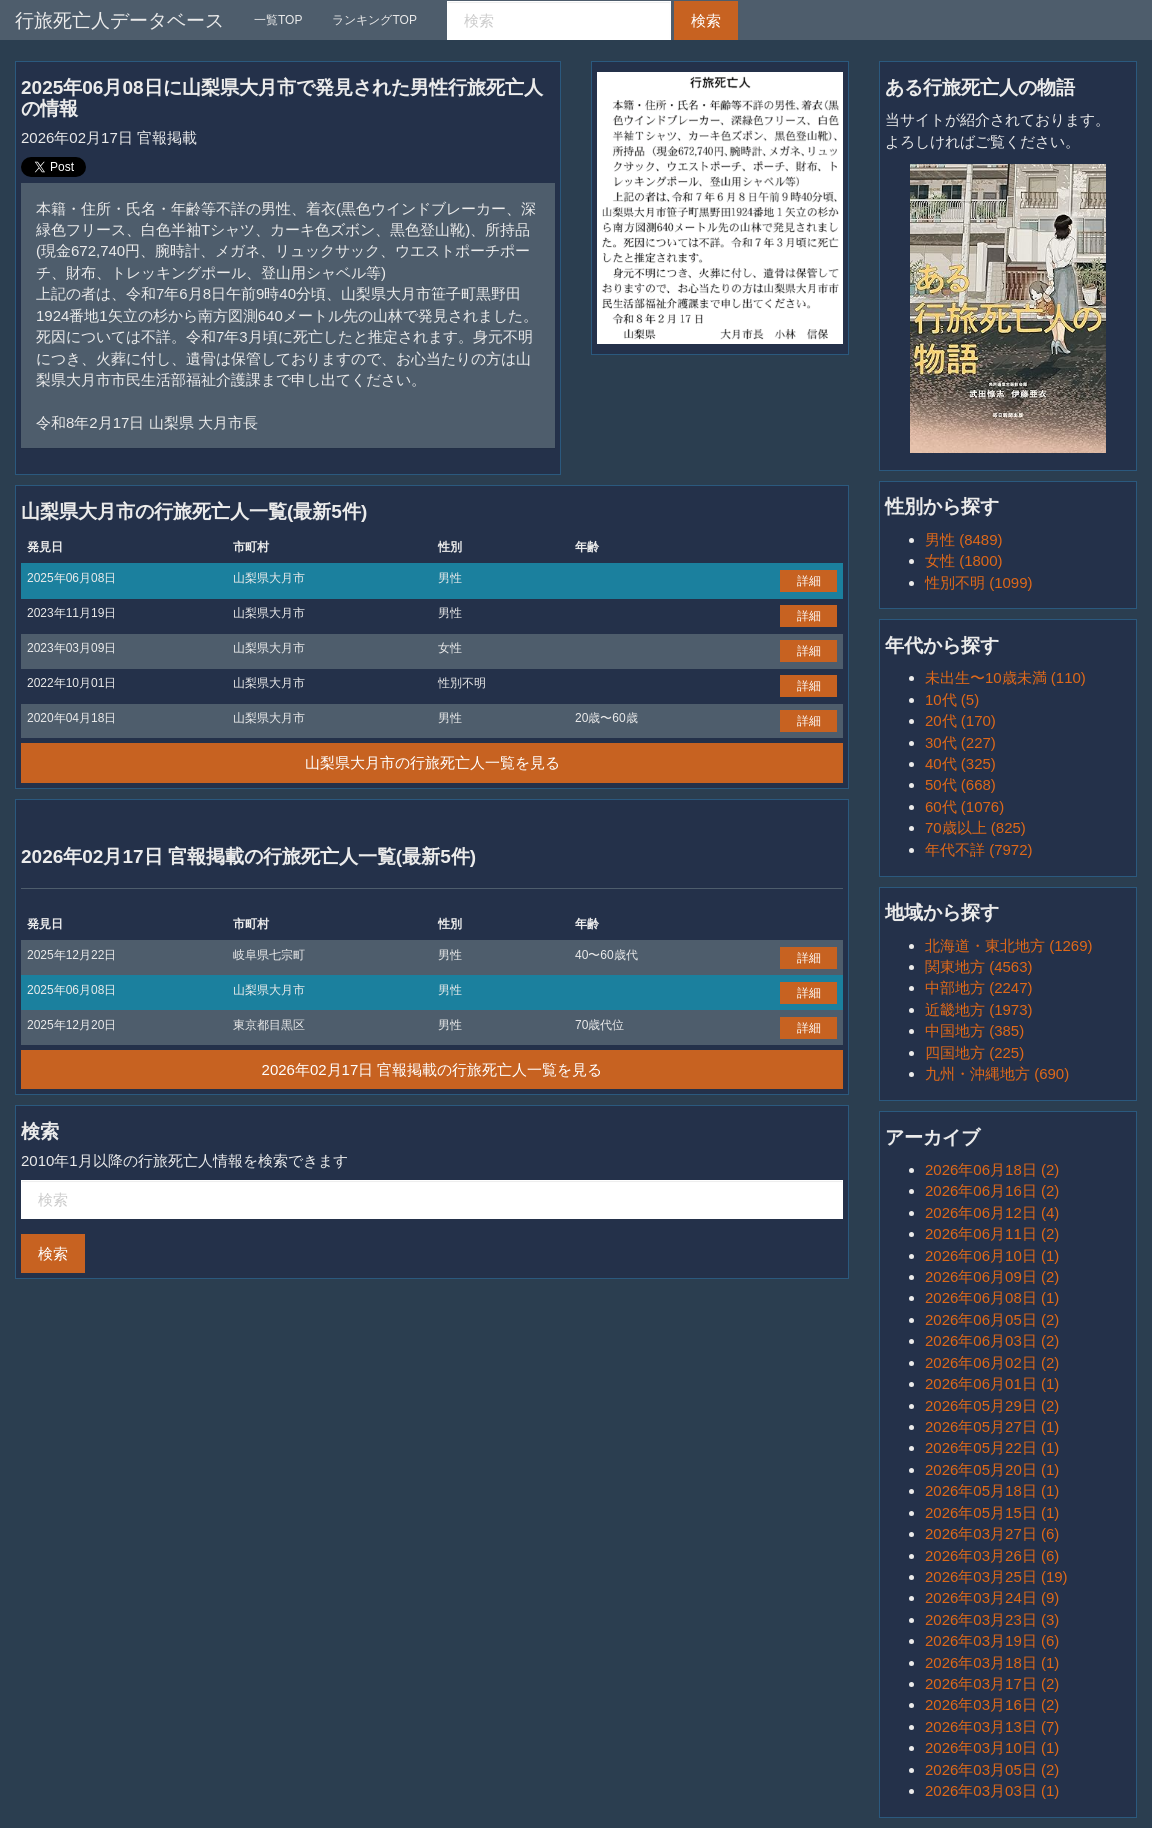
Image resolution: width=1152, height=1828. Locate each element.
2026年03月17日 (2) (992, 1683)
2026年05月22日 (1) (992, 1447)
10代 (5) (952, 699)
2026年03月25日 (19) (996, 1576)
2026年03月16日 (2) (992, 1704)
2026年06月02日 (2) (992, 1362)
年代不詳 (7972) (979, 849)
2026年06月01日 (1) (992, 1383)
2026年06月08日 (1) (992, 1297)
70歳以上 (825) (975, 827)
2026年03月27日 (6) (992, 1533)
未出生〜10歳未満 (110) (1005, 677)
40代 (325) (960, 763)
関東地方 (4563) (979, 966)
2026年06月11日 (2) (992, 1233)
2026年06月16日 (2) (992, 1190)
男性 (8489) (964, 539)
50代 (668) (960, 784)
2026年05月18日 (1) (992, 1490)
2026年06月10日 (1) (992, 1255)
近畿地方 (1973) (979, 1009)
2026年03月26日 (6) (992, 1555)
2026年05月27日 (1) (992, 1426)
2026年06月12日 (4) (992, 1212)
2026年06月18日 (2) (992, 1169)
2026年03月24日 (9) (992, 1597)
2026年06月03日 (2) (992, 1340)
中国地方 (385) (974, 1030)
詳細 (809, 581)
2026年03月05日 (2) (992, 1769)
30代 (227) (960, 742)
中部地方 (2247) (979, 987)
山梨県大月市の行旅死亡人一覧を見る (432, 762)
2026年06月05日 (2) (992, 1319)
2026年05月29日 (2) (992, 1405)
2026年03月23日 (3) (992, 1619)
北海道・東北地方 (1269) (1009, 945)
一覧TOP (278, 20)
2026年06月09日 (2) (992, 1276)
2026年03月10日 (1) (992, 1747)
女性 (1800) (964, 560)
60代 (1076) (964, 806)
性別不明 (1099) (979, 582)
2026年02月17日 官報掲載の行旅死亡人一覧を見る (432, 1069)
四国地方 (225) (974, 1052)
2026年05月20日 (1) (992, 1469)
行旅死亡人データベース (119, 20)
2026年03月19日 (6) (992, 1640)
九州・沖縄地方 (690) (997, 1073)
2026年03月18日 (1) (992, 1662)
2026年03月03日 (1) (992, 1790)
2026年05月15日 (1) (992, 1512)
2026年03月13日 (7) (992, 1726)
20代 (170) (960, 720)
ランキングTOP (374, 20)
